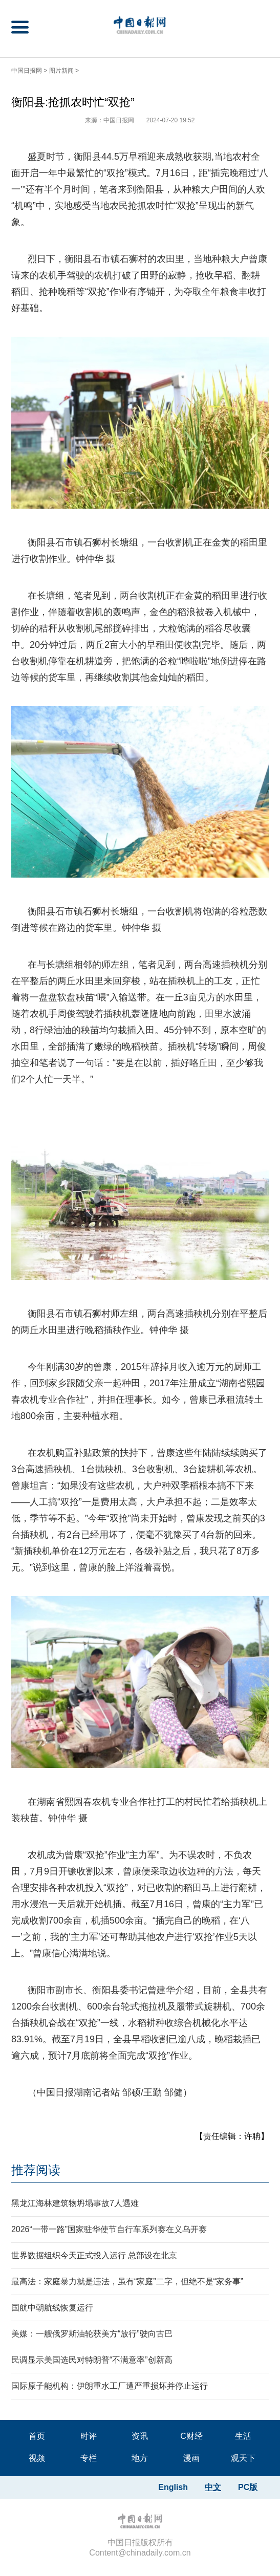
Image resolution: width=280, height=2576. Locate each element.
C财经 (191, 2436)
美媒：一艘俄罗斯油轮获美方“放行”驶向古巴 (92, 2333)
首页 (37, 2436)
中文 (213, 2487)
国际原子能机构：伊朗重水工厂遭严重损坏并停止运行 (109, 2386)
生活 (243, 2436)
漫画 (191, 2458)
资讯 (140, 2436)
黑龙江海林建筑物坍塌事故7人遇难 (75, 2203)
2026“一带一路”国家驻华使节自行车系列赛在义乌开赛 (109, 2229)
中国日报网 (26, 70)
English (173, 2487)
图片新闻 (61, 70)
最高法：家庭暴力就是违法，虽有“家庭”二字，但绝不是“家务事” (127, 2281)
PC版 (247, 2487)
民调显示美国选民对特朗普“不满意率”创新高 (92, 2359)
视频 (37, 2458)
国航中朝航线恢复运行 (52, 2307)
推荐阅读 (35, 2170)
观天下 (243, 2458)
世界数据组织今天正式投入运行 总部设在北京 (94, 2255)
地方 (140, 2458)
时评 (88, 2436)
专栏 (88, 2458)
